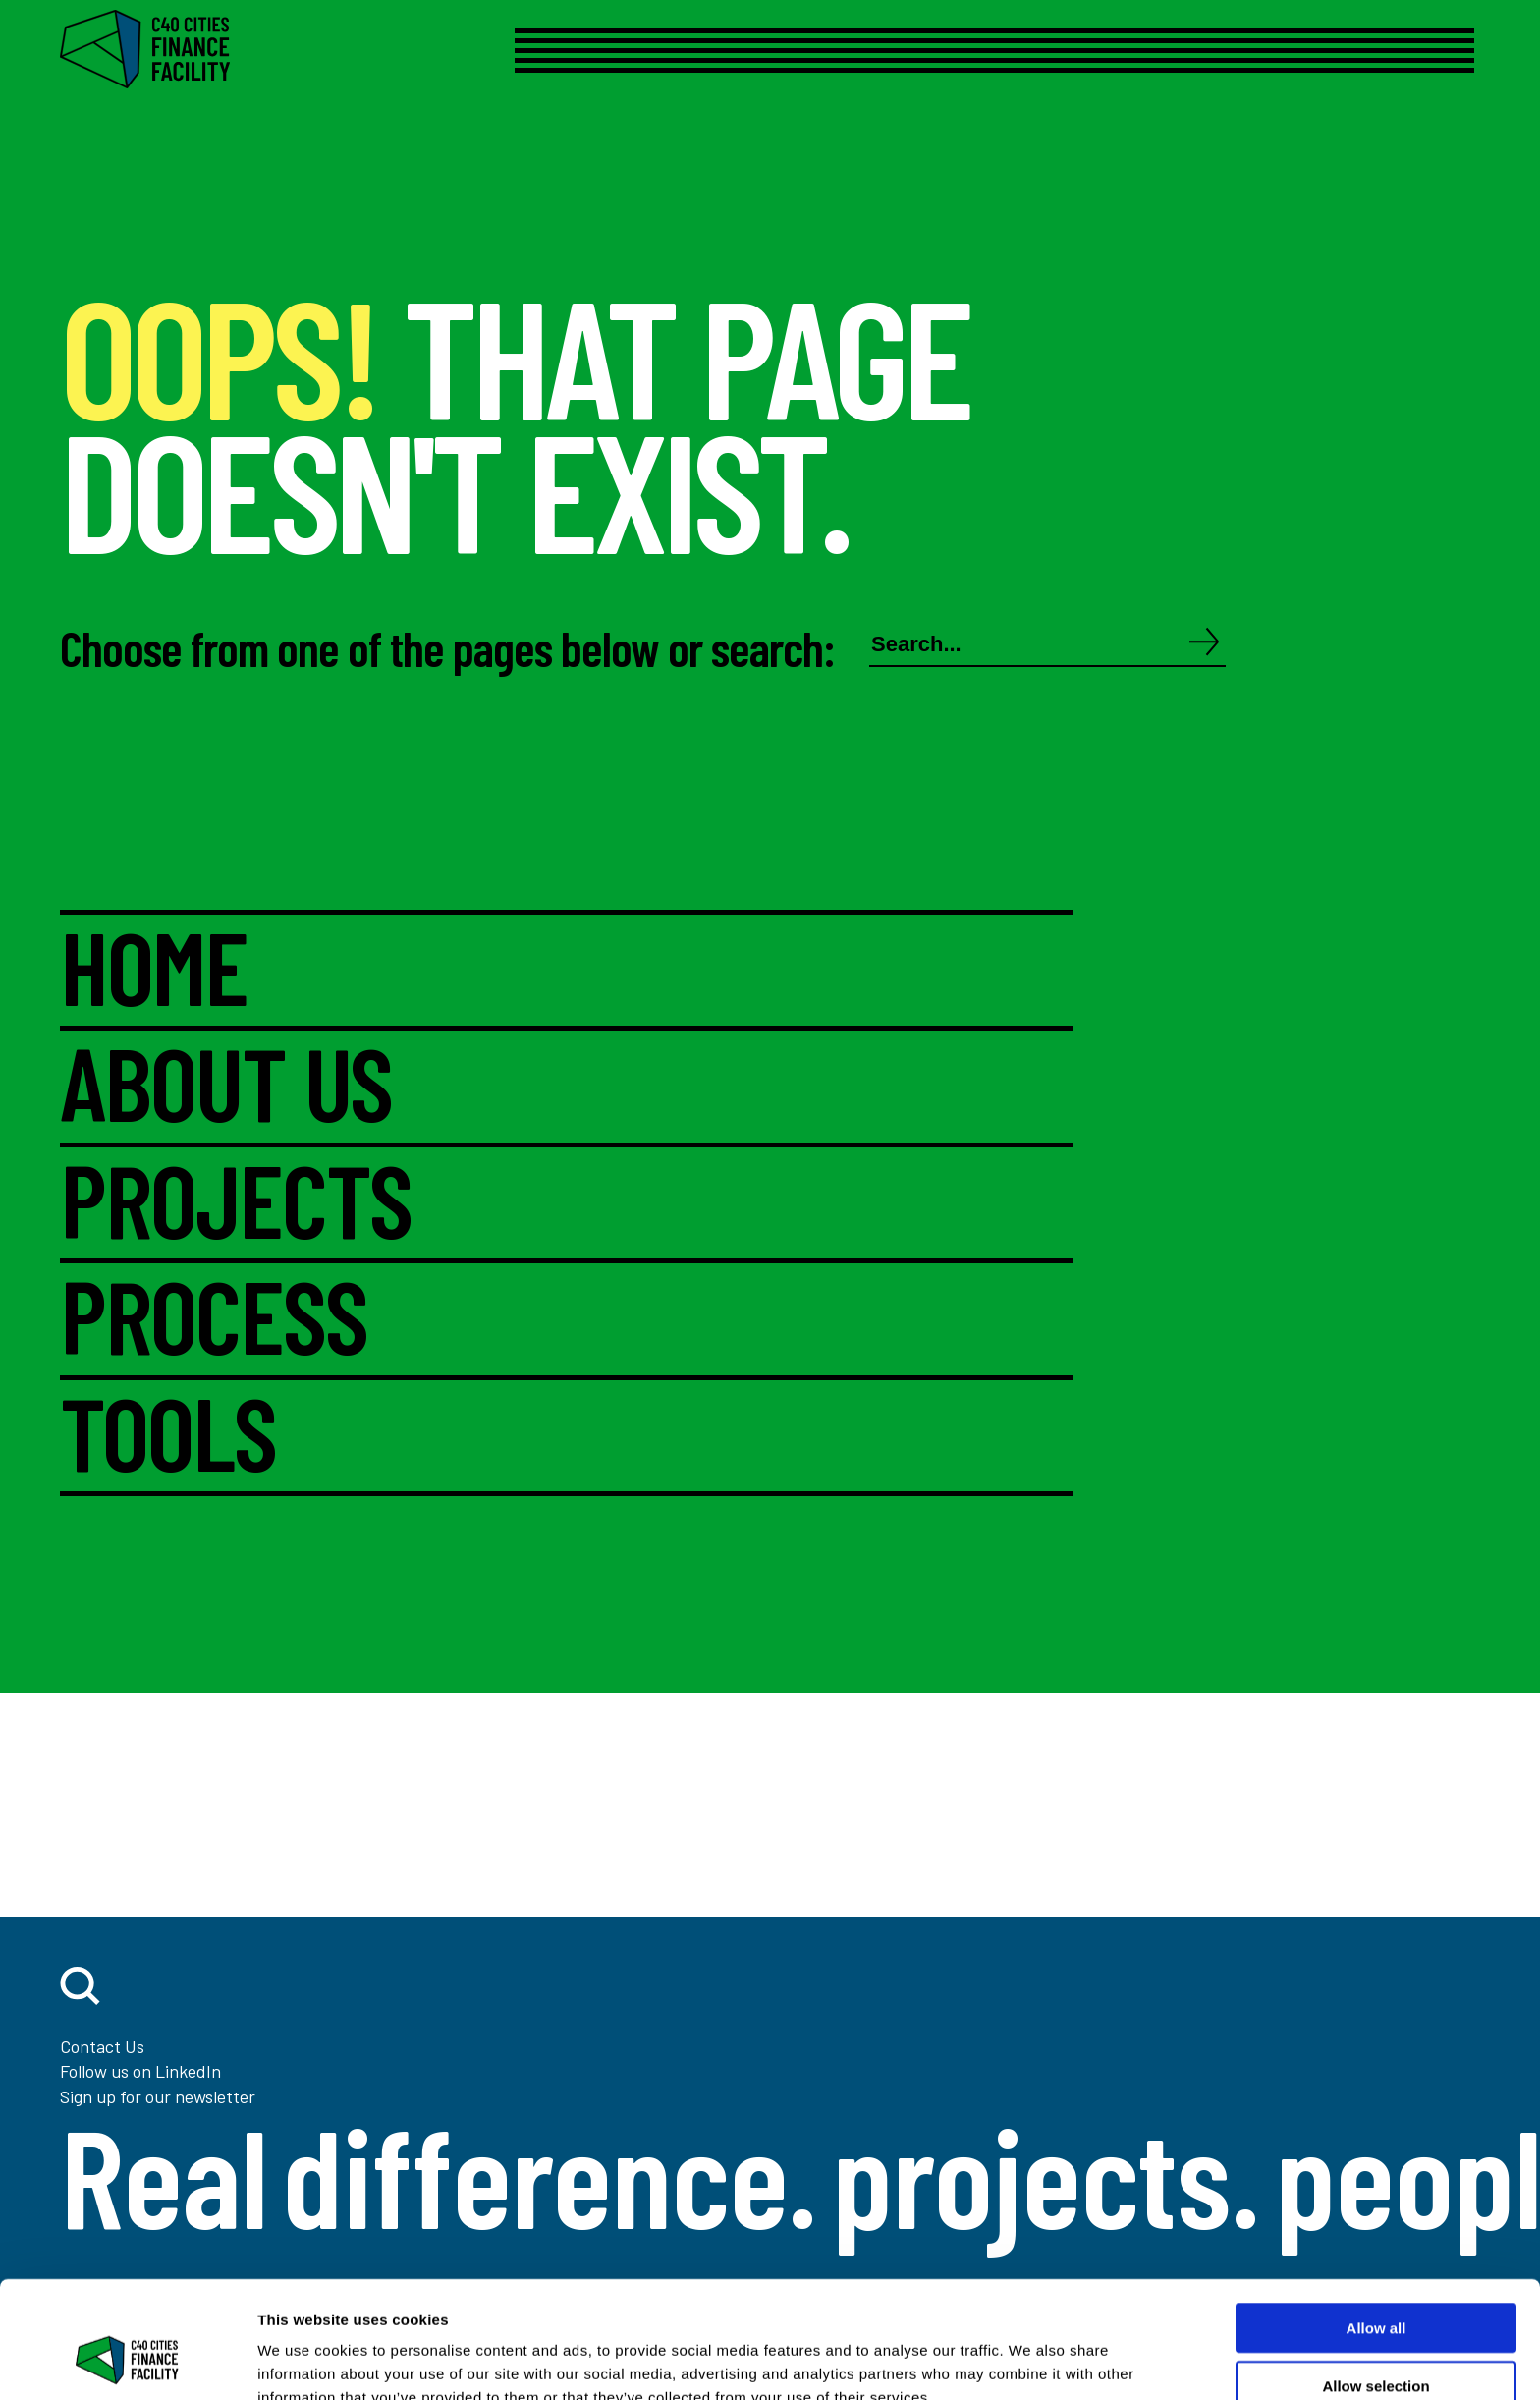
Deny (1376, 2342)
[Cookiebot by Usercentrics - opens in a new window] (127, 2361)
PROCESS (213, 1319)
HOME (154, 971)
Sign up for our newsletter (157, 2096)
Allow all (1376, 2227)
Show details (1030, 2361)
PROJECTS (236, 1203)
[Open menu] (959, 51)
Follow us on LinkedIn (140, 2071)
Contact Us (102, 2046)
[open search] (80, 1986)
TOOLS (168, 1436)
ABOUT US (226, 1087)
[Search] (1204, 643)
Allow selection (1375, 2285)
